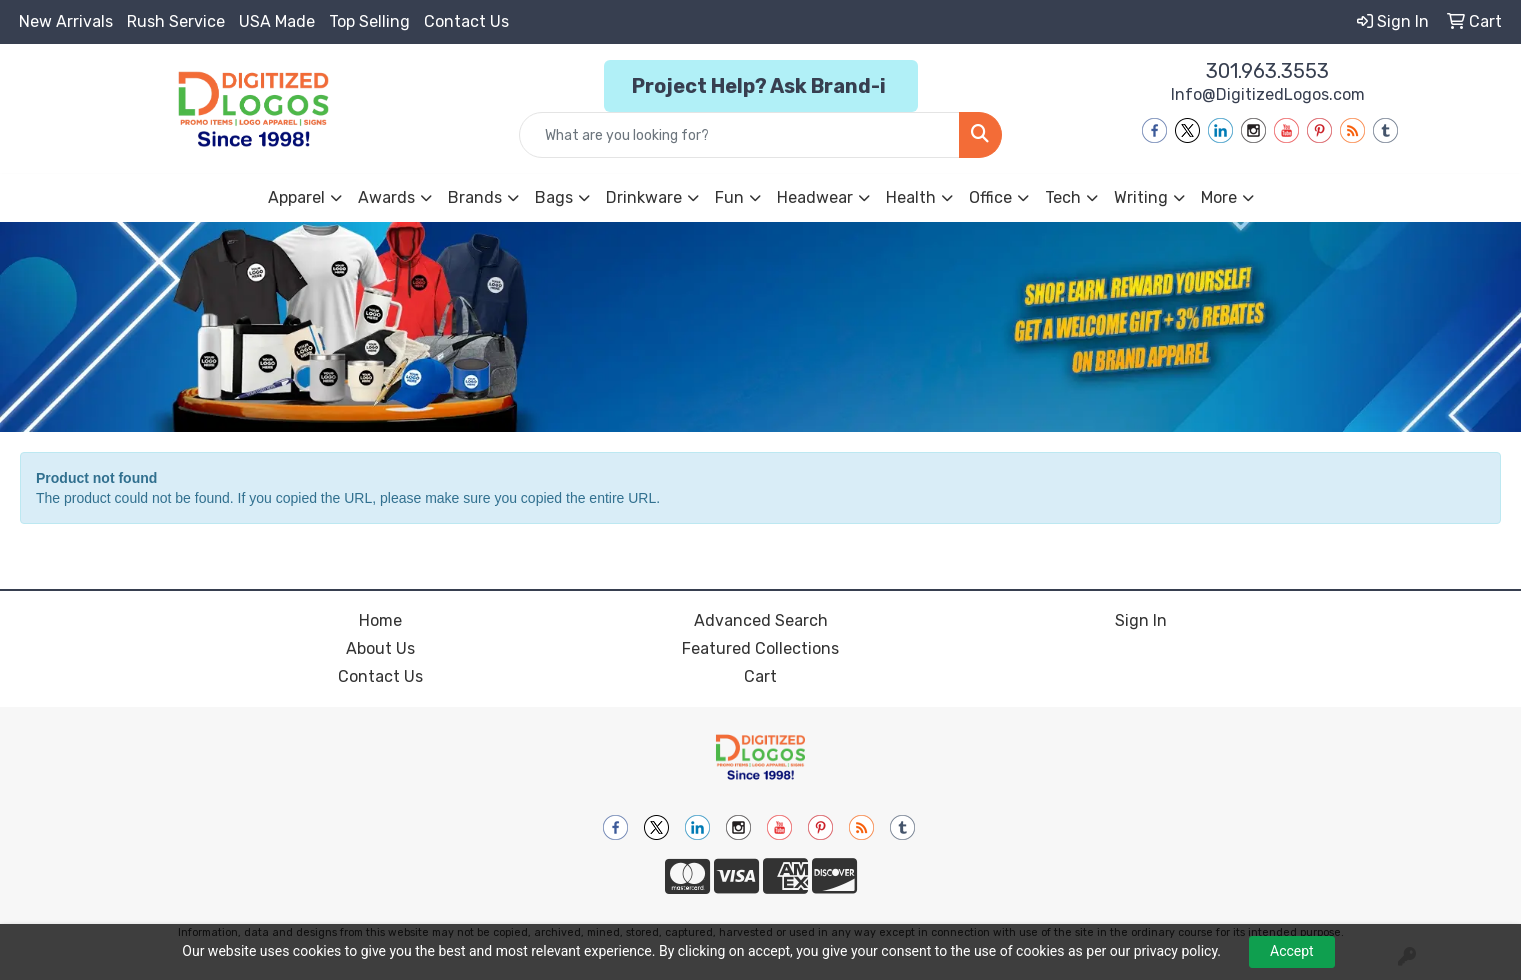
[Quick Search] (739, 135)
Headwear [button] (815, 197)
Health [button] (911, 197)
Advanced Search (761, 620)
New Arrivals (66, 21)
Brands (475, 197)
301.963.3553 (1267, 71)
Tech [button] (1063, 197)
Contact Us (466, 21)
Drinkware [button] (644, 197)
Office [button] (990, 197)
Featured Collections (760, 648)
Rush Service (176, 21)
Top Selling (369, 21)
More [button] (1219, 197)
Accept (1292, 951)
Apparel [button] (296, 197)
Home (380, 620)
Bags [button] (554, 197)
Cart (760, 676)
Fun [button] (729, 197)
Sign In (1141, 620)
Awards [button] (386, 197)
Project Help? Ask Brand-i (761, 86)
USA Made (277, 21)
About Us (380, 648)
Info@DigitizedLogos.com (1268, 94)
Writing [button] (1141, 197)
